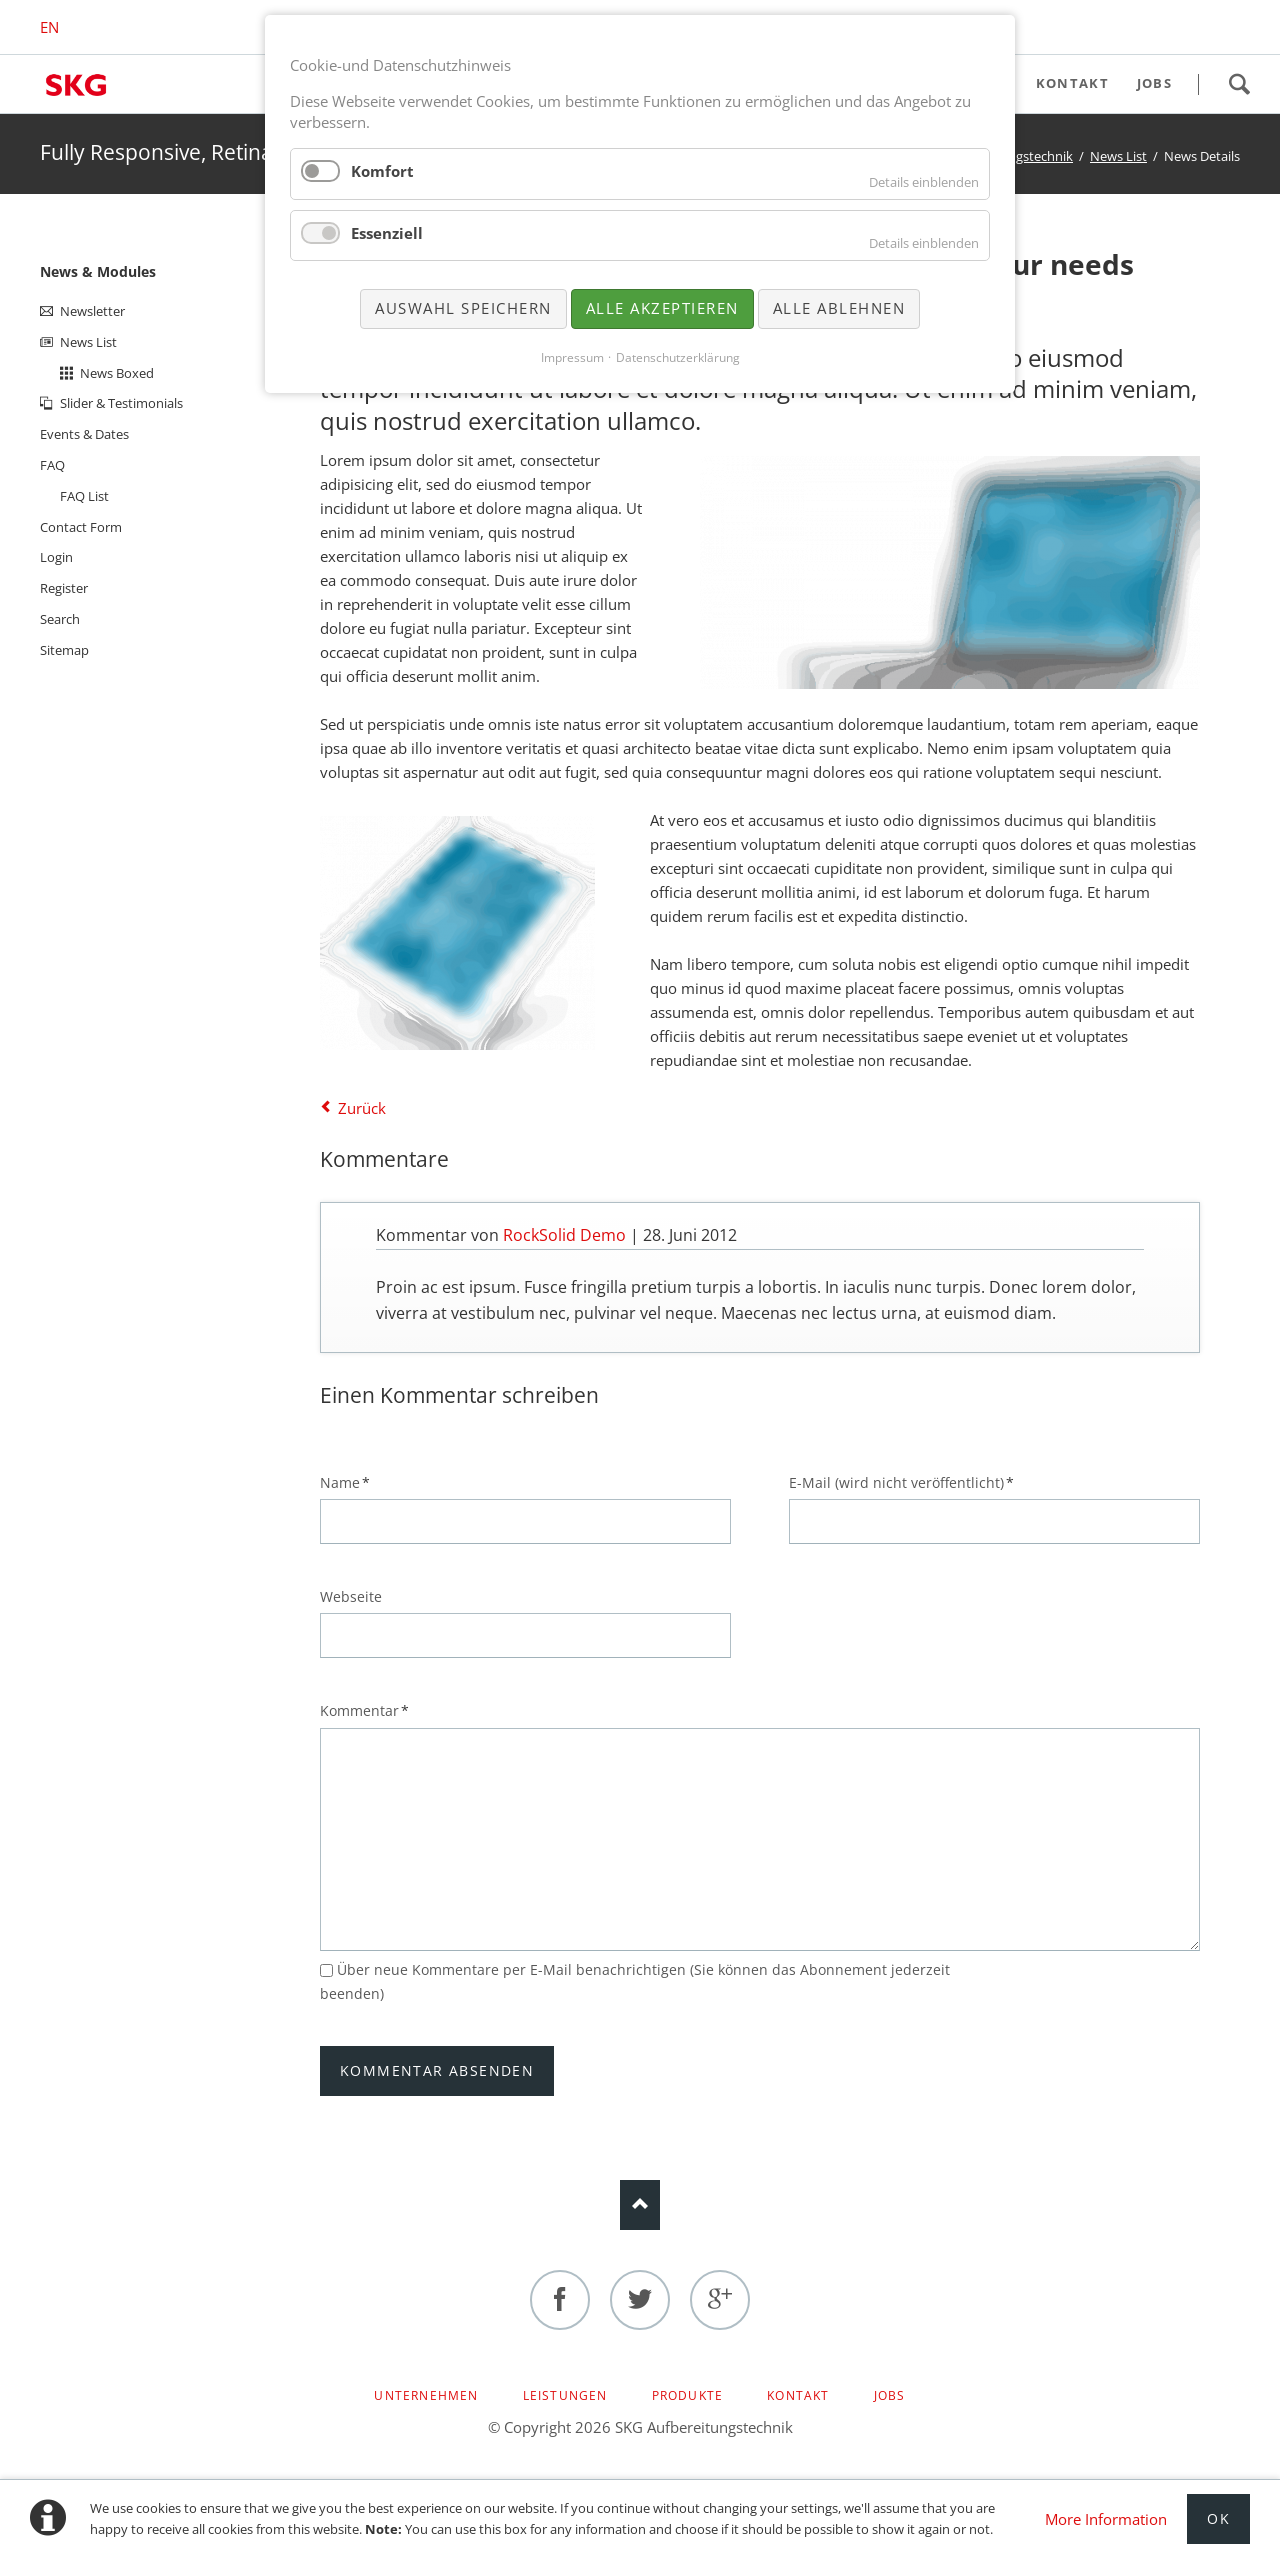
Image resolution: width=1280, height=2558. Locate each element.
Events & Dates (84, 434)
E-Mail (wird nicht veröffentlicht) (901, 1482)
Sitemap (64, 650)
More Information (1106, 2519)
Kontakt (798, 2395)
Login (56, 557)
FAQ (52, 465)
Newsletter (92, 311)
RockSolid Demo (564, 1235)
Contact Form (81, 527)
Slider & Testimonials (121, 403)
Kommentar (364, 1710)
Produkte (688, 2395)
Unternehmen (426, 2395)
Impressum (572, 357)
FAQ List (84, 496)
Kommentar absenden (437, 2070)
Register (64, 588)
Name (353, 1482)
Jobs (890, 2395)
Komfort (382, 171)
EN (49, 27)
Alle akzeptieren (662, 308)
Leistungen (565, 2395)
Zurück (362, 1108)
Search (1239, 84)
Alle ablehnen (839, 308)
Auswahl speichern (463, 308)
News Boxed (117, 373)
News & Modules (98, 271)
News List (1118, 156)
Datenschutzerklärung (678, 357)
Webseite (351, 1596)
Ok (1218, 2518)
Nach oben (640, 2205)
